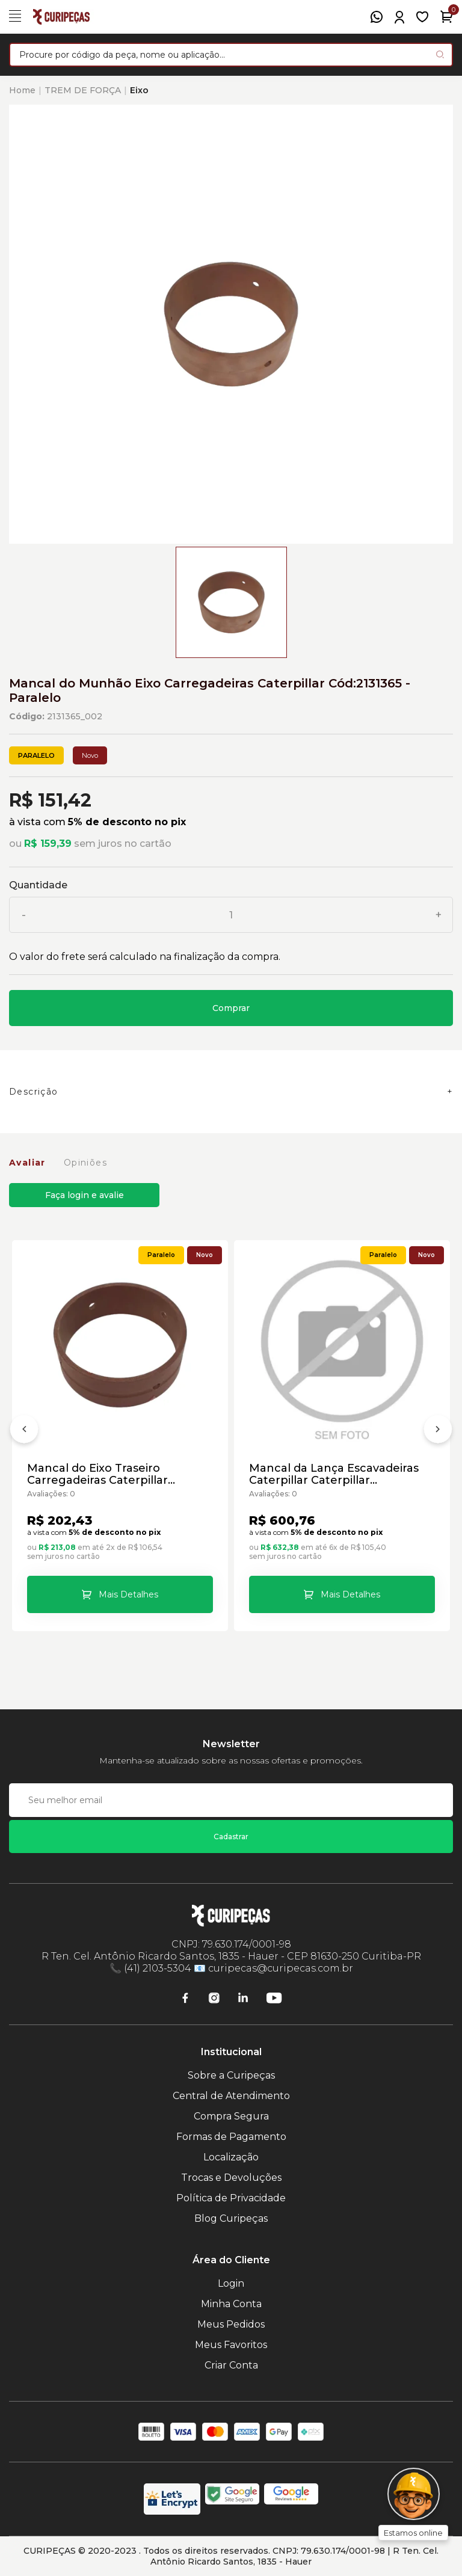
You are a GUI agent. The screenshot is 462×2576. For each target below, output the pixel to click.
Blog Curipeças (231, 2218)
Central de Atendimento (231, 2095)
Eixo (139, 90)
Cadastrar (231, 1836)
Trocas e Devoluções (231, 2177)
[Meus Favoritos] (422, 16)
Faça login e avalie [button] (84, 1195)
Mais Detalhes (128, 1594)
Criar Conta (231, 2365)
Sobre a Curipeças (231, 2075)
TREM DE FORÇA (83, 90)
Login (231, 2283)
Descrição (33, 1091)
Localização (231, 2157)
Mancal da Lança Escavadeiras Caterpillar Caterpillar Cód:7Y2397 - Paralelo (334, 1474)
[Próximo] (438, 1431)
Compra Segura (231, 2116)
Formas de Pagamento (231, 2136)
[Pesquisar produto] (440, 54)
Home (22, 90)
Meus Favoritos (231, 2344)
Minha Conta (231, 2304)
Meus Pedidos (231, 2324)
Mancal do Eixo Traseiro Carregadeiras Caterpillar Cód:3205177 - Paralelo (97, 1474)
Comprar (231, 1008)
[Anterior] (24, 1431)
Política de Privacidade (231, 2198)
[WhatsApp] (377, 17)
